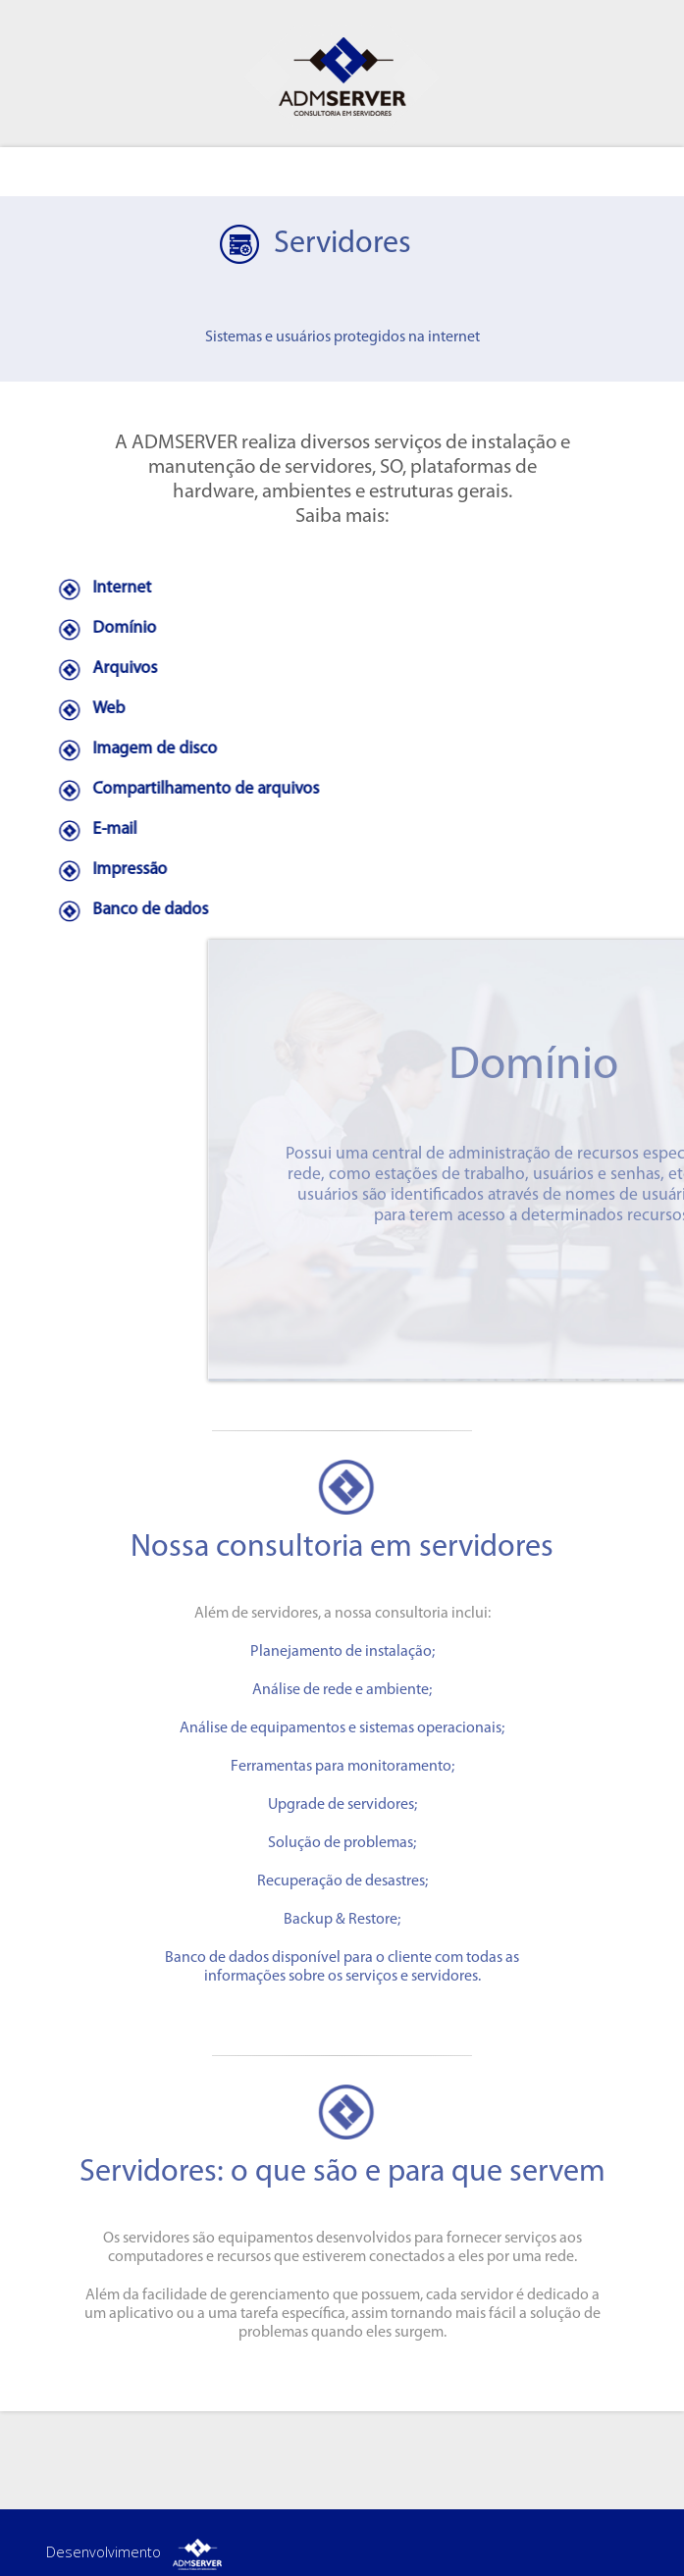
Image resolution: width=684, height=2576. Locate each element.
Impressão (107, 869)
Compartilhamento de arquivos (183, 789)
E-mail (92, 829)
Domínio (101, 628)
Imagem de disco (132, 749)
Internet (99, 588)
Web (86, 708)
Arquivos (102, 668)
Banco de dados (127, 910)
